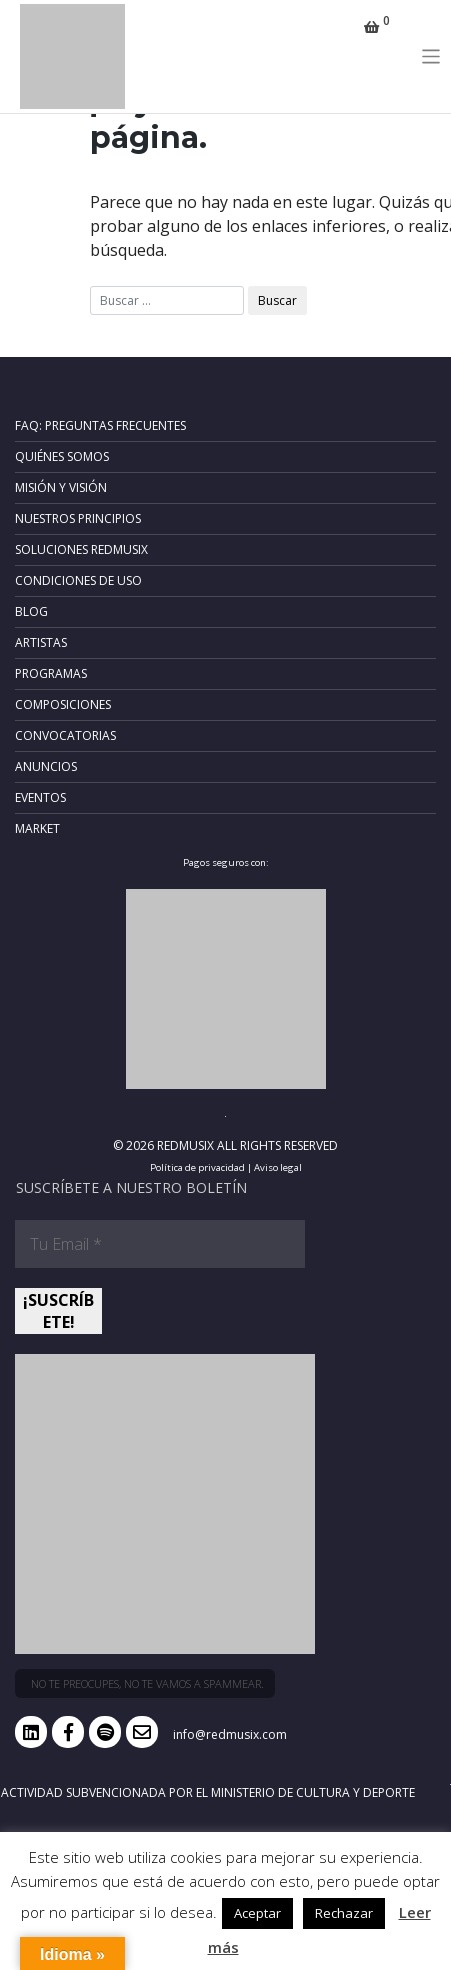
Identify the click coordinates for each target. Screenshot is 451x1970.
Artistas (41, 642)
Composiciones (63, 704)
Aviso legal (278, 1167)
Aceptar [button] (257, 1913)
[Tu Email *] (160, 1244)
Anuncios (46, 766)
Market (37, 828)
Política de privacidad (197, 1167)
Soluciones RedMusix (81, 549)
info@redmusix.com (230, 1734)
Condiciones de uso (78, 580)
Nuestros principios (78, 518)
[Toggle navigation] (431, 56)
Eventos (40, 797)
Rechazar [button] (344, 1913)
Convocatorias (65, 735)
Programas (51, 673)
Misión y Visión (61, 487)
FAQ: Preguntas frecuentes (100, 425)
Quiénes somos (62, 456)
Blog (31, 611)
